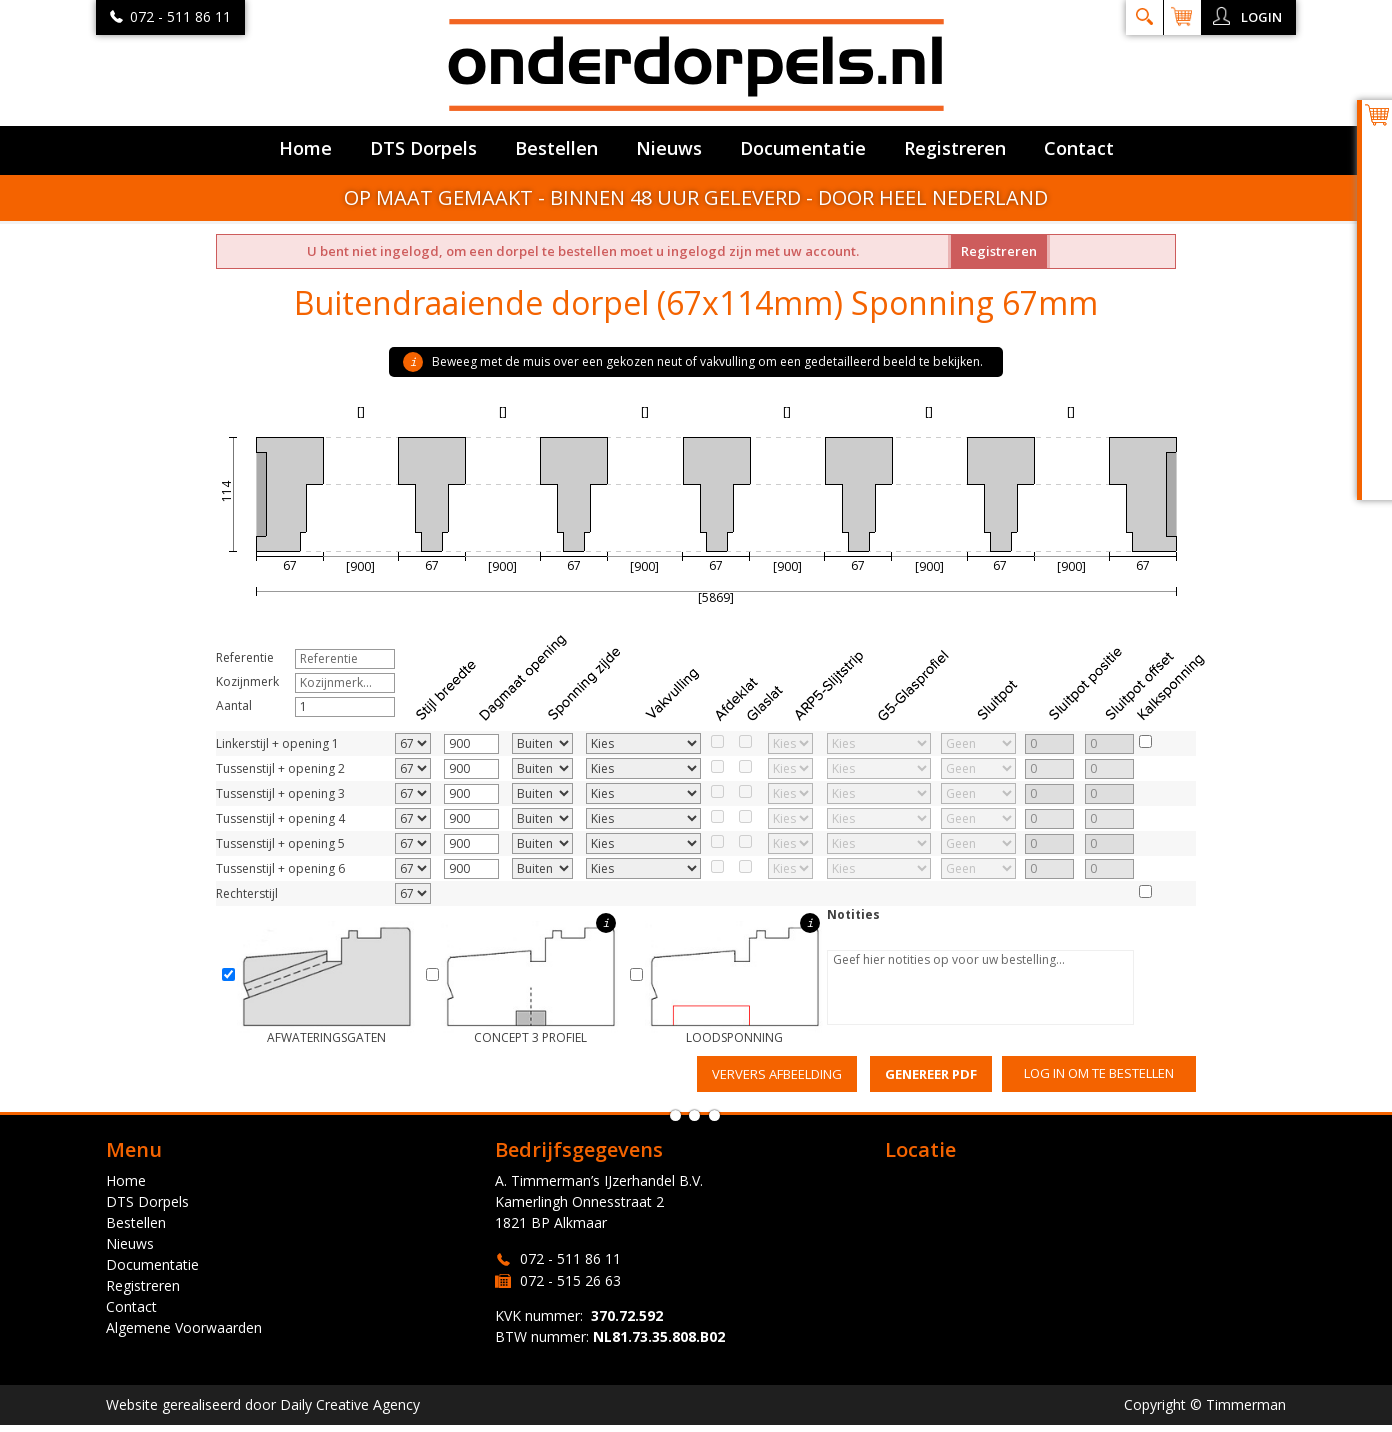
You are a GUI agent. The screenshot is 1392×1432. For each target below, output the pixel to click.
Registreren (955, 148)
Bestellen (556, 148)
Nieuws (669, 148)
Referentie (245, 657)
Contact (1079, 148)
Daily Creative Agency (350, 1404)
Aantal (234, 705)
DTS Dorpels (423, 148)
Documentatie (803, 148)
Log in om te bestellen (1099, 1073)
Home (305, 148)
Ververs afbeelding (777, 1074)
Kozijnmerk (247, 681)
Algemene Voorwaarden (184, 1327)
